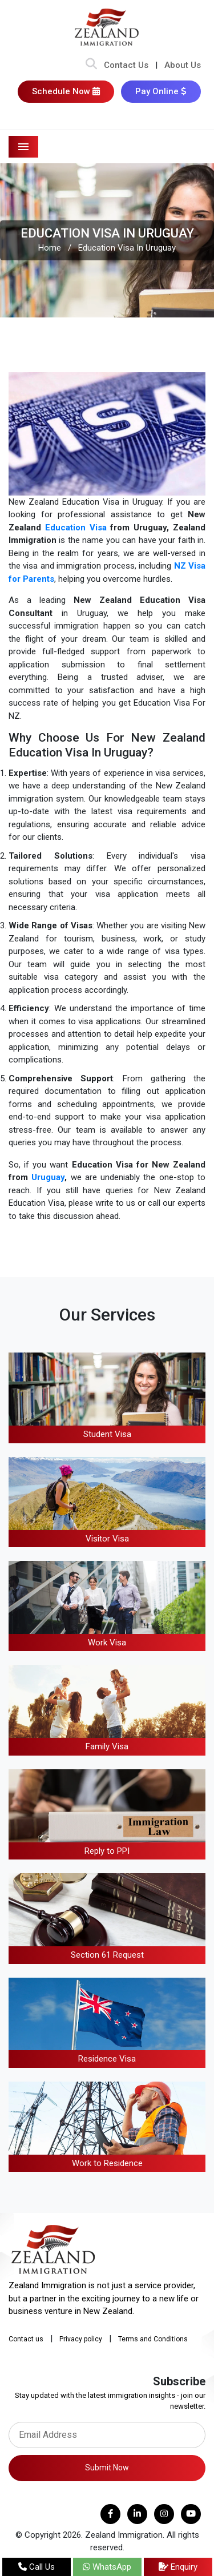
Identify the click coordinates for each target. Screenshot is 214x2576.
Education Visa (76, 527)
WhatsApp (107, 2567)
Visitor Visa (107, 1538)
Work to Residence (107, 2163)
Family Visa (107, 1746)
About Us (182, 65)
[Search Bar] (91, 65)
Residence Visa (107, 2059)
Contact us (26, 2339)
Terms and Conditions (153, 2339)
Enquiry (178, 2567)
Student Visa (107, 1434)
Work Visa (107, 1642)
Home (49, 248)
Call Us (36, 2567)
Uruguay (47, 1177)
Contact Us (126, 65)
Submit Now (107, 2467)
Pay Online (161, 91)
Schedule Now (66, 91)
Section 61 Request (107, 1955)
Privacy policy (80, 2339)
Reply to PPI (107, 1851)
